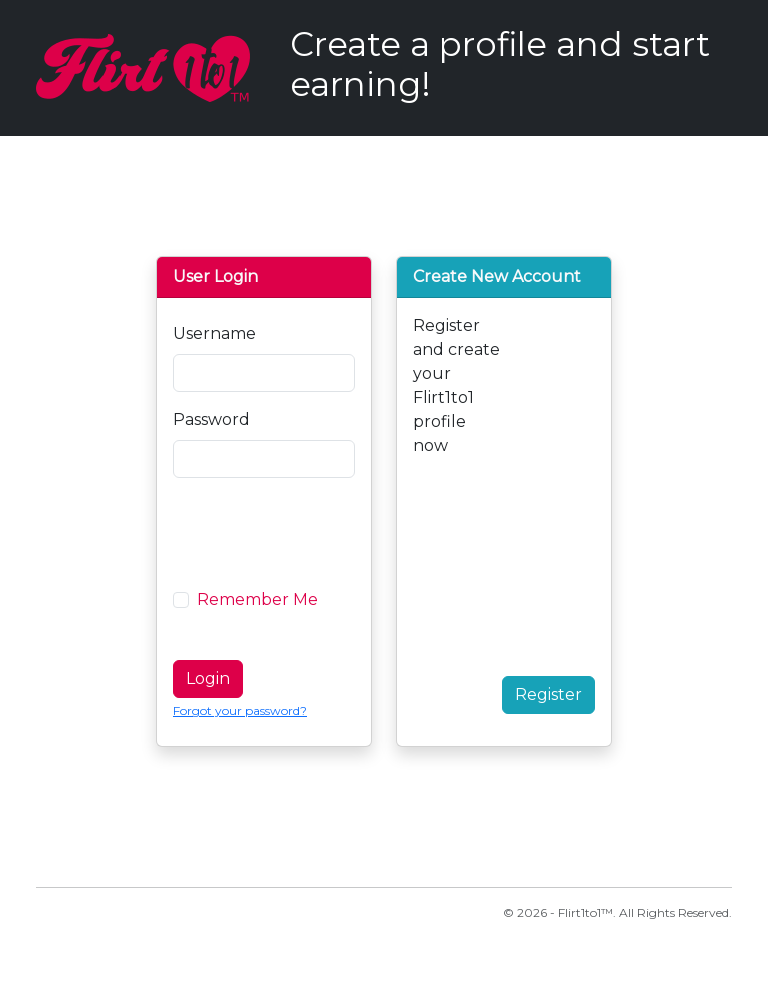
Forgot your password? (240, 710)
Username (214, 333)
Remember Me (257, 599)
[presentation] (325, 533)
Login (208, 678)
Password (211, 419)
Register (548, 694)
